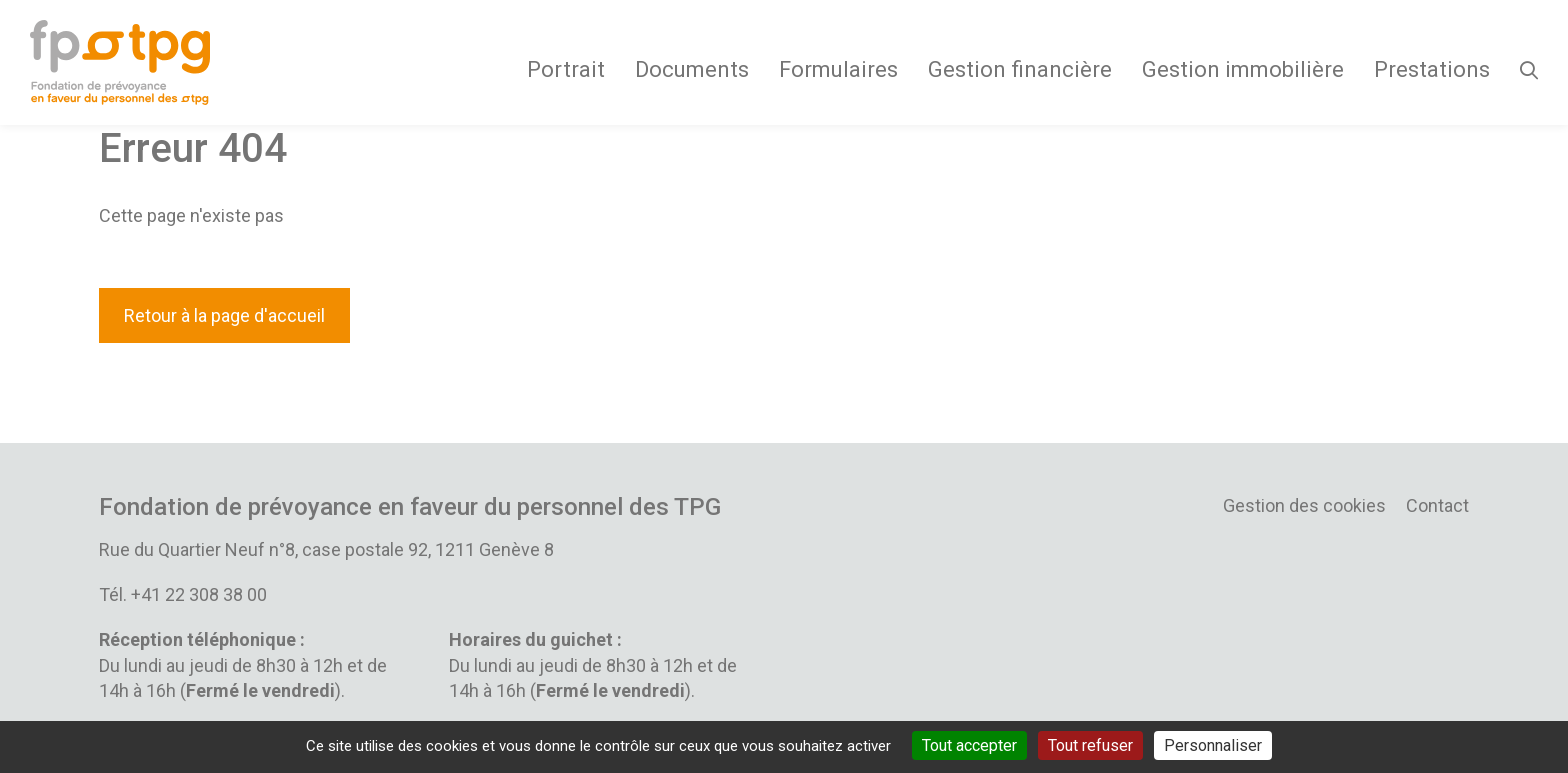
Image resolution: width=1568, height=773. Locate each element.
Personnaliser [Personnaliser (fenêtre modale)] (1213, 745)
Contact (1437, 505)
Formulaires (838, 69)
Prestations (1432, 69)
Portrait (566, 69)
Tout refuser (1090, 745)
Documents (692, 69)
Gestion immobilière (1243, 69)
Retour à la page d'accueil (224, 315)
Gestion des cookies (1304, 505)
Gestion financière (1020, 69)
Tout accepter (969, 745)
